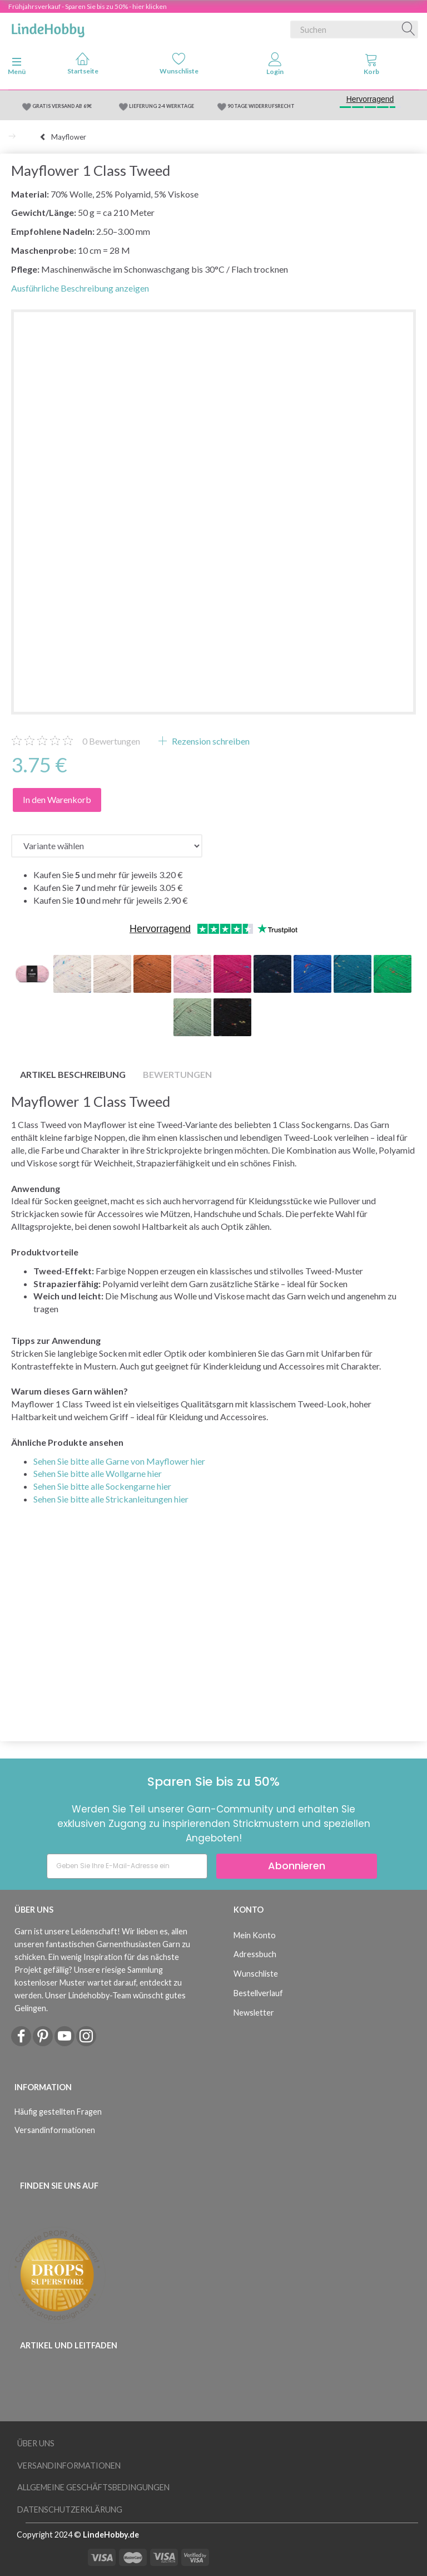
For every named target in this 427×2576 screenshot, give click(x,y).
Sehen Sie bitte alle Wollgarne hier (97, 1473)
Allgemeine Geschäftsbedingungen (93, 2487)
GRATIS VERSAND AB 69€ (62, 106)
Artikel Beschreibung (73, 1074)
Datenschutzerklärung (69, 2509)
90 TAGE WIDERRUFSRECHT (261, 106)
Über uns (35, 2443)
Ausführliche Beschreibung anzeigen (80, 288)
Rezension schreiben (210, 741)
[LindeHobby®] (48, 27)
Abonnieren (296, 1866)
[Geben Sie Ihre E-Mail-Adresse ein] (127, 1866)
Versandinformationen (54, 2130)
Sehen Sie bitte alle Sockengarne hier (102, 1486)
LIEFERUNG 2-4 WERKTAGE (161, 106)
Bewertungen (111, 741)
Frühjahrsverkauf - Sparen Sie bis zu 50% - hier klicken (87, 6)
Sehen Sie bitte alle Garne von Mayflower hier (119, 1461)
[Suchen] (408, 29)
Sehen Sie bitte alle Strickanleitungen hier (110, 1499)
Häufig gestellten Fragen (58, 2111)
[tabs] (371, 66)
